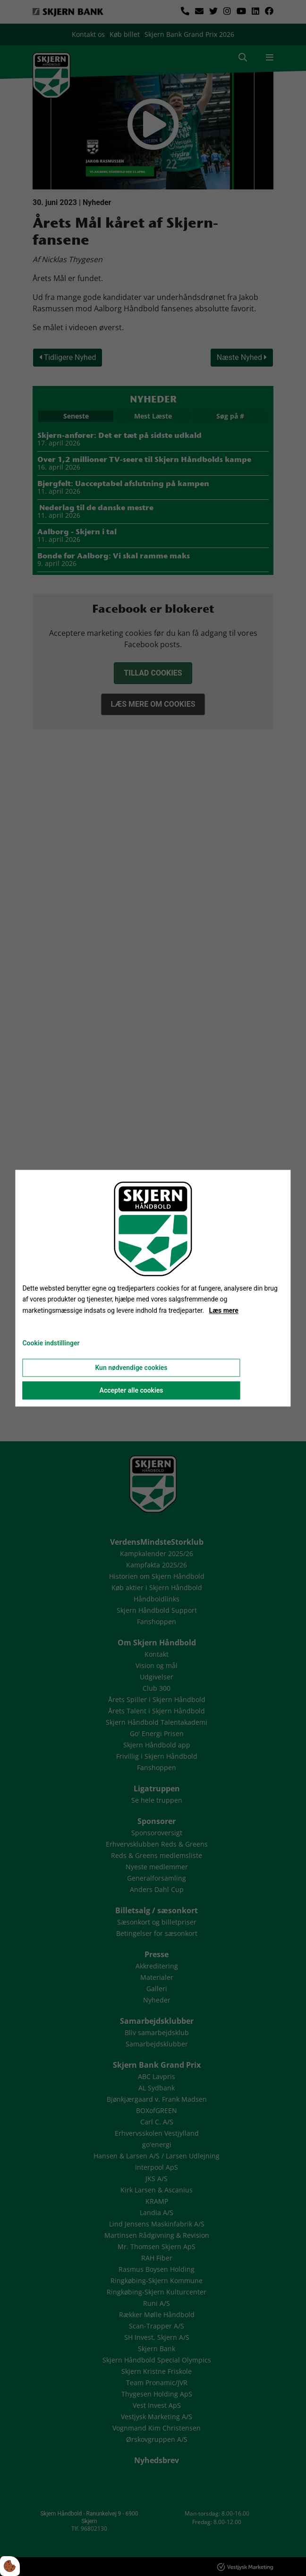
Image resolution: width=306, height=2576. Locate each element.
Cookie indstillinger (50, 1343)
